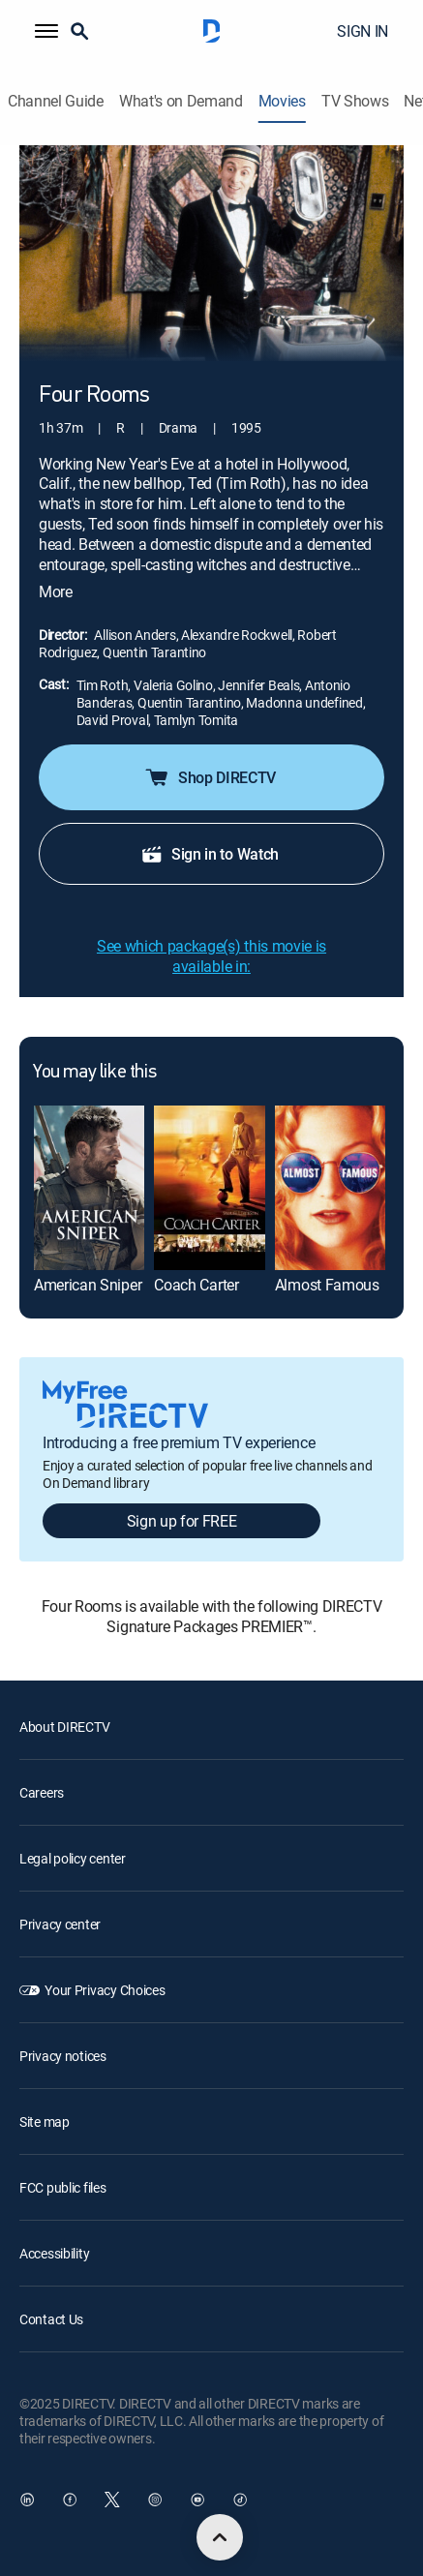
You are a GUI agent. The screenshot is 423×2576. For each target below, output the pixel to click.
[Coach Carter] (209, 1188)
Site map (44, 2121)
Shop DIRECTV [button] (209, 777)
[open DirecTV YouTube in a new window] (197, 2499)
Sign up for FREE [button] (182, 1520)
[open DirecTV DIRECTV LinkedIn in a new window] (27, 2499)
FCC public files (62, 2187)
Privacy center (60, 1924)
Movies (282, 101)
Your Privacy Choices (105, 1990)
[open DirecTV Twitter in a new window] (112, 2499)
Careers (41, 1792)
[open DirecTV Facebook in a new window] (69, 2499)
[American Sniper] (89, 1188)
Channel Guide (56, 101)
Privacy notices (62, 2055)
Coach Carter (196, 1284)
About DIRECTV (64, 1726)
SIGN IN (362, 31)
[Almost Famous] (330, 1188)
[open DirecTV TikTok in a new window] (240, 2499)
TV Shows (354, 101)
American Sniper (87, 1284)
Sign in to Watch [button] (209, 853)
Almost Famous (327, 1284)
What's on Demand (181, 101)
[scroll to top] (220, 2537)
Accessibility (54, 2253)
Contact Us (51, 2319)
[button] (46, 31)
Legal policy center (72, 1858)
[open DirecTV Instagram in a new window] (155, 2499)
